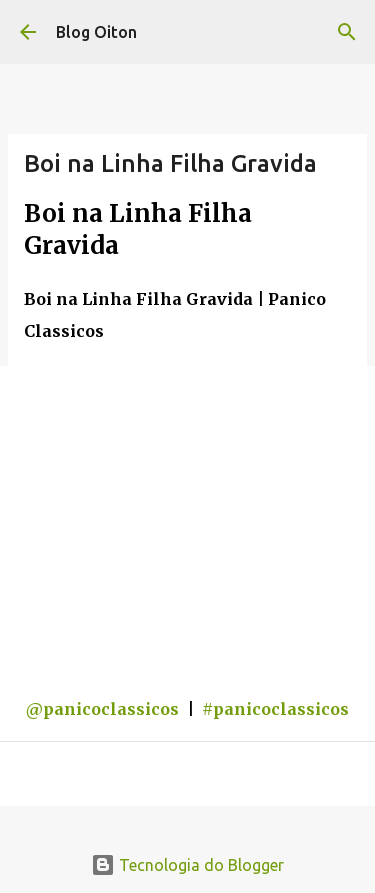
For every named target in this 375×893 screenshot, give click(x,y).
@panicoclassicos (102, 709)
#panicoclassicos (275, 709)
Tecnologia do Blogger (187, 865)
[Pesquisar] (347, 32)
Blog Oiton (96, 32)
